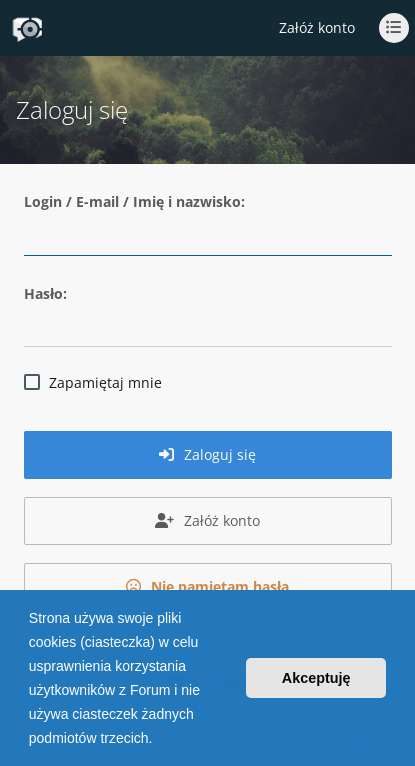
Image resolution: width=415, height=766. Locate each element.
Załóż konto (317, 27)
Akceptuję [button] (316, 678)
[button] (159, 740)
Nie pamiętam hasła (207, 586)
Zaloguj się (207, 454)
